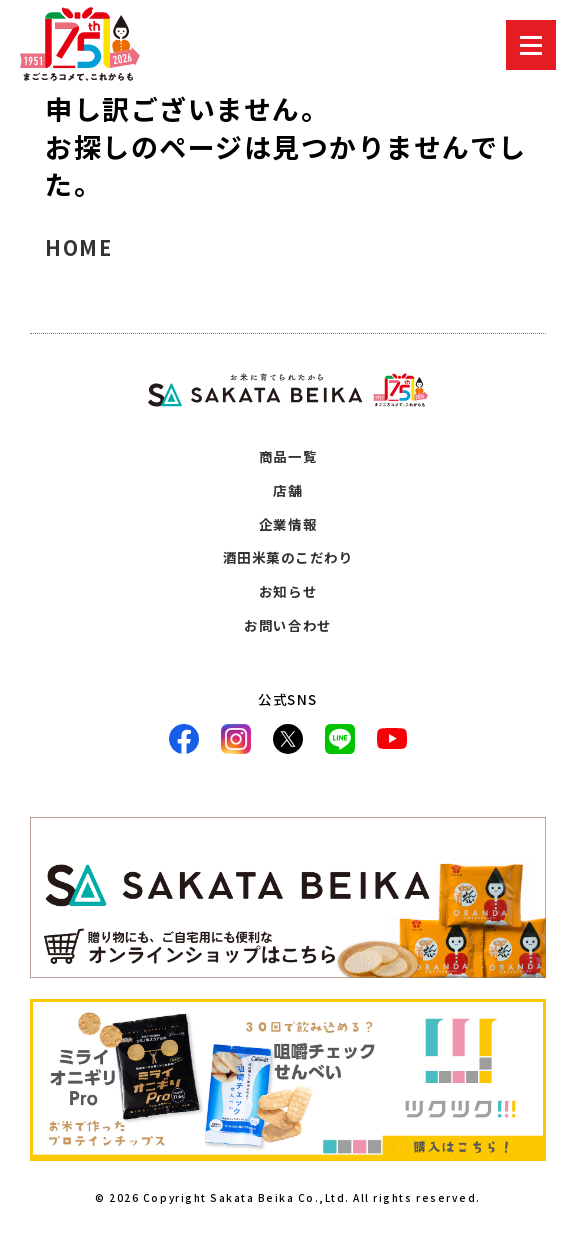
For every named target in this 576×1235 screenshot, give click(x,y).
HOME (78, 247)
